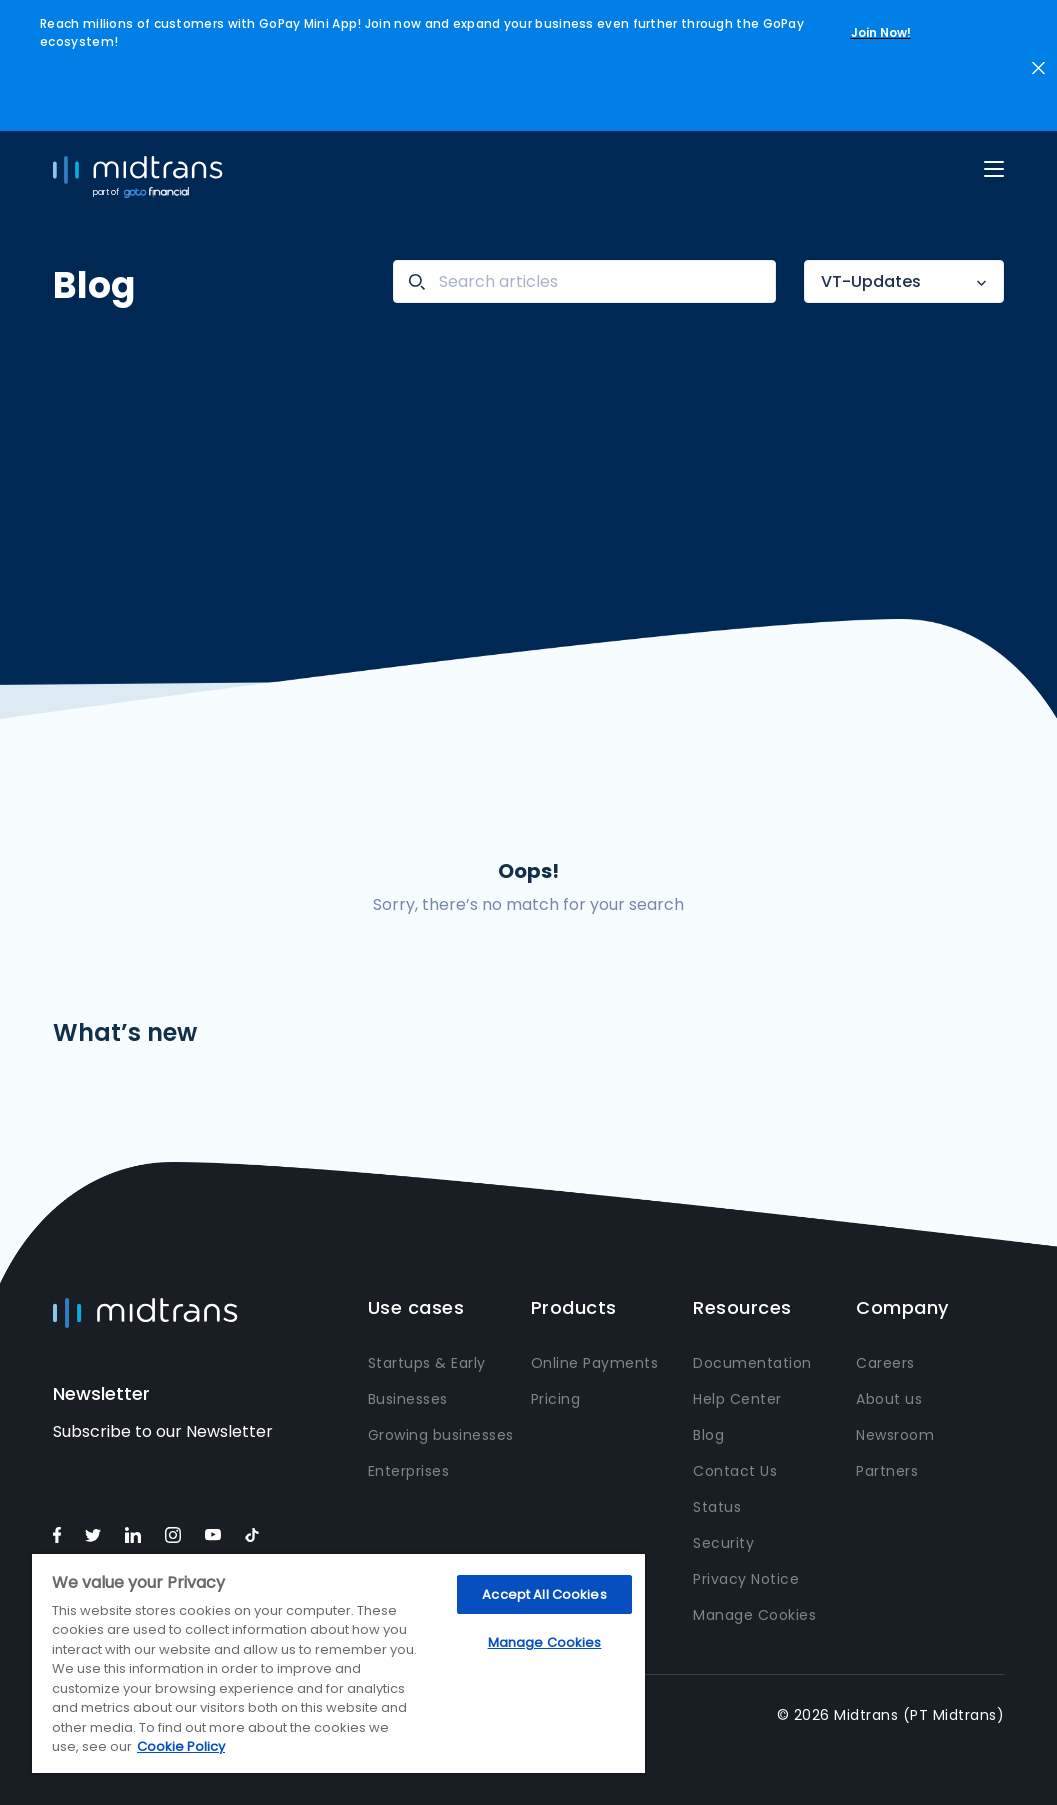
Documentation (752, 1363)
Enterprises (409, 1471)
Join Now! (881, 32)
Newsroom (895, 1435)
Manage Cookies (754, 1615)
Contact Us (735, 1471)
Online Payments (595, 1363)
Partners (887, 1471)
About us (889, 1399)
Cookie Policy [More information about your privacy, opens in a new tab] (181, 1746)
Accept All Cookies (544, 1594)
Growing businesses (441, 1435)
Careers (885, 1363)
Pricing (556, 1399)
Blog (708, 1435)
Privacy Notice (746, 1579)
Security (723, 1543)
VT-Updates (871, 281)
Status (717, 1507)
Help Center (737, 1399)
